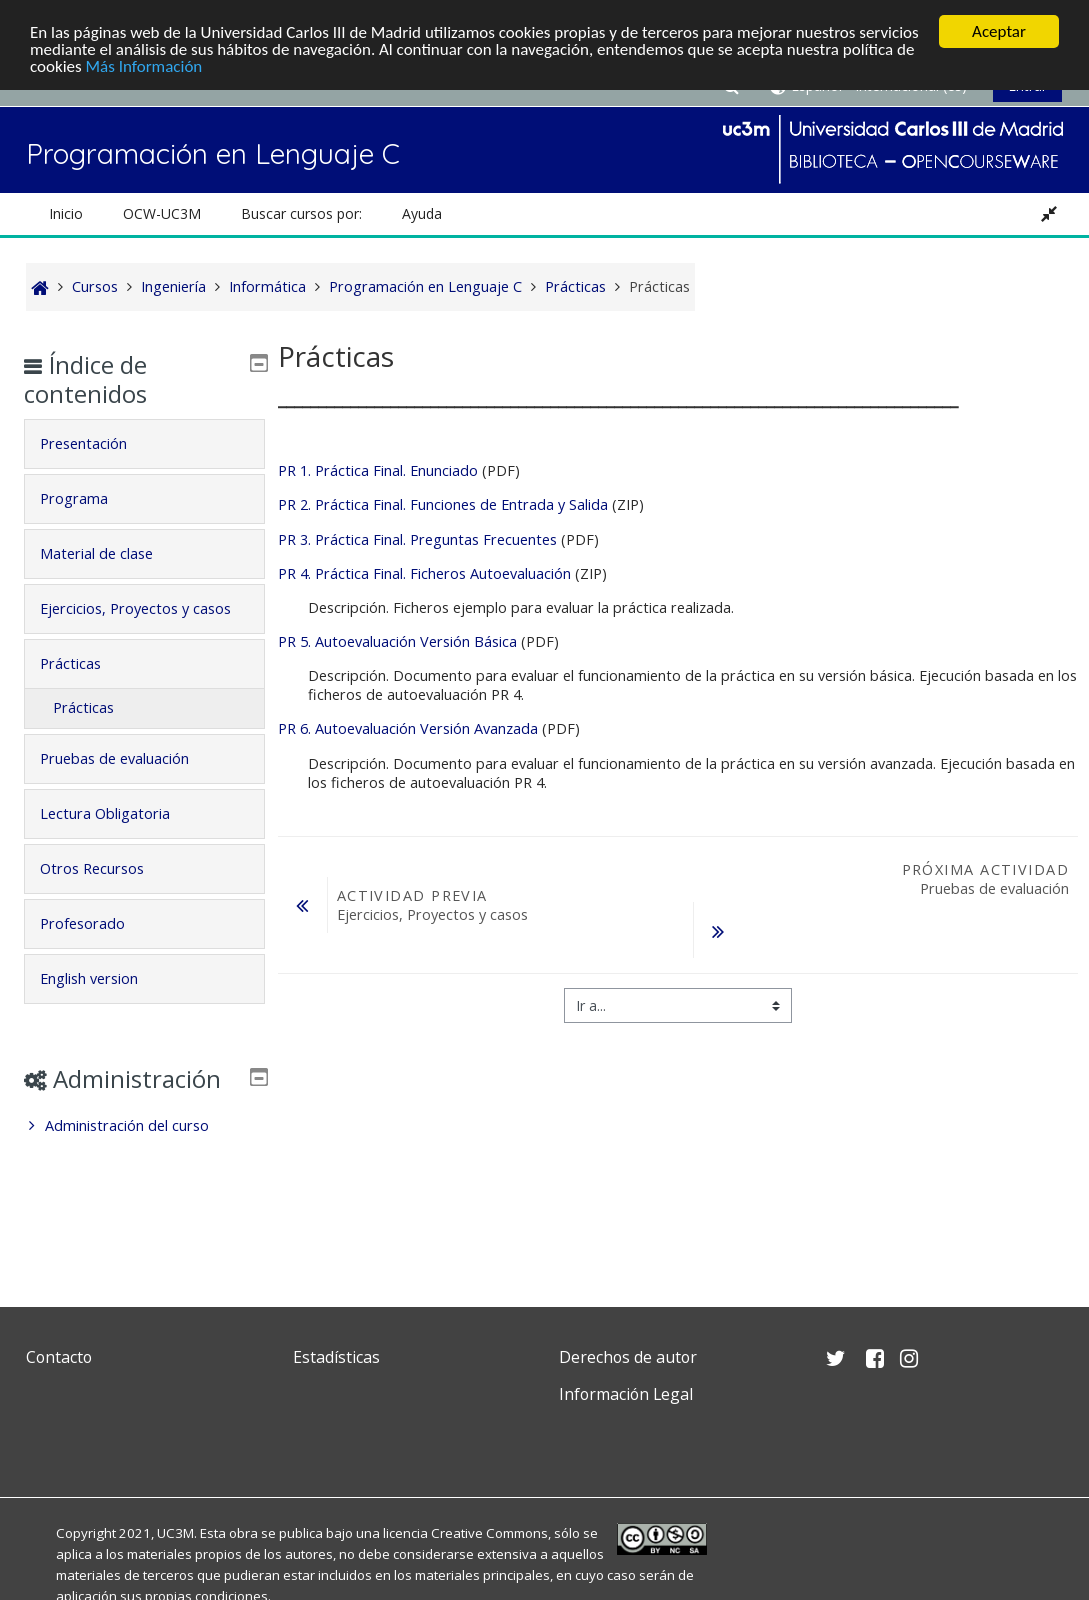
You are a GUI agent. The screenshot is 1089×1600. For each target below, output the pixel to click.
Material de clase (111, 553)
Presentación (98, 443)
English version (104, 1006)
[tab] (145, 444)
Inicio (66, 213)
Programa (89, 498)
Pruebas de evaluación (129, 786)
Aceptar (999, 31)
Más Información (144, 66)
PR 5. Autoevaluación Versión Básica (397, 641)
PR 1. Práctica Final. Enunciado (378, 470)
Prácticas (85, 691)
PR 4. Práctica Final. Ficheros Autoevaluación (424, 573)
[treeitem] (145, 1183)
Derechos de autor (628, 1357)
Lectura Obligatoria (120, 841)
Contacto (59, 1357)
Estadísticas (336, 1357)
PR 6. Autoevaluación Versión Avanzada (408, 728)
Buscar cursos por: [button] (301, 213)
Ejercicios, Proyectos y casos (129, 622)
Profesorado (97, 951)
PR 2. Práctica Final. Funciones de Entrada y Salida (443, 504)
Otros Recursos (107, 896)
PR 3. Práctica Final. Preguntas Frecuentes (417, 539)
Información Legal (626, 1394)
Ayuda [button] (422, 213)
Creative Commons (489, 1533)
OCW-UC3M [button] (162, 213)
